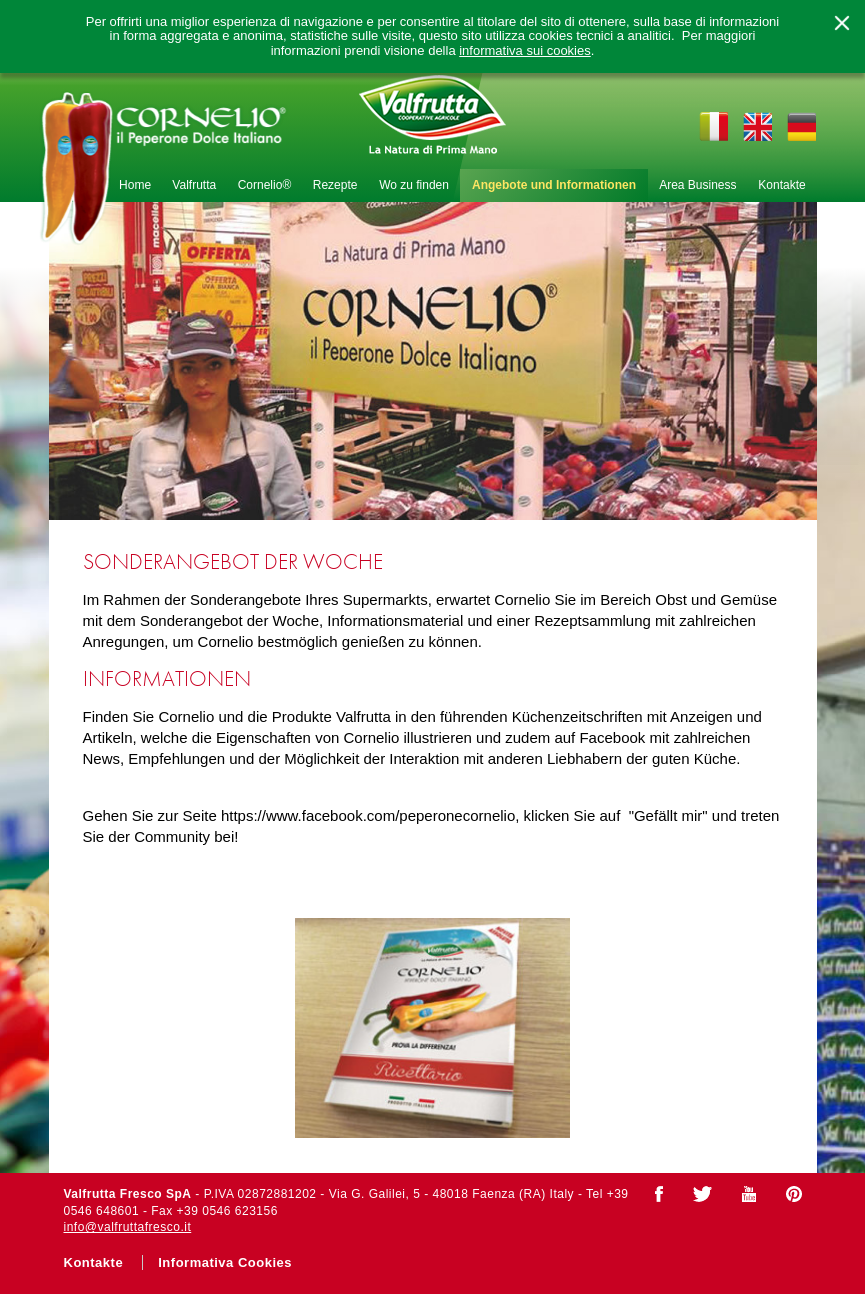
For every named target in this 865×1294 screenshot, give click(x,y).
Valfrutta (194, 185)
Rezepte (335, 185)
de (802, 126)
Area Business (697, 185)
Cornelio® (265, 185)
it (713, 126)
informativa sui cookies (525, 51)
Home (135, 185)
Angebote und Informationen (554, 185)
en (757, 126)
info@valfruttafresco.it (128, 1227)
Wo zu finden (414, 185)
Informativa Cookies (225, 1262)
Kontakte (781, 185)
